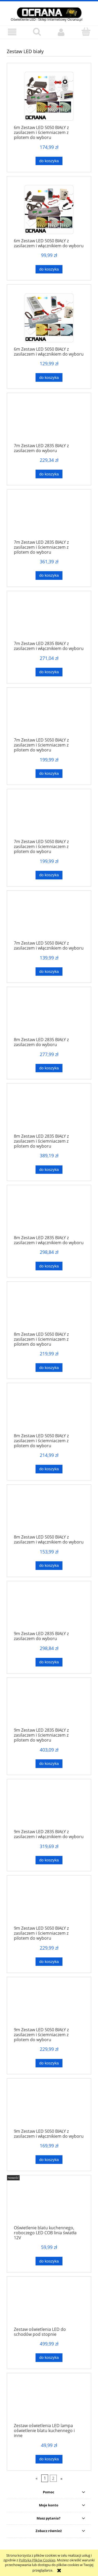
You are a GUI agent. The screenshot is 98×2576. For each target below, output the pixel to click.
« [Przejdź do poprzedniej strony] (37, 2478)
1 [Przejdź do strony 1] (45, 2478)
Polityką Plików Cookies (37, 2560)
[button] (12, 32)
